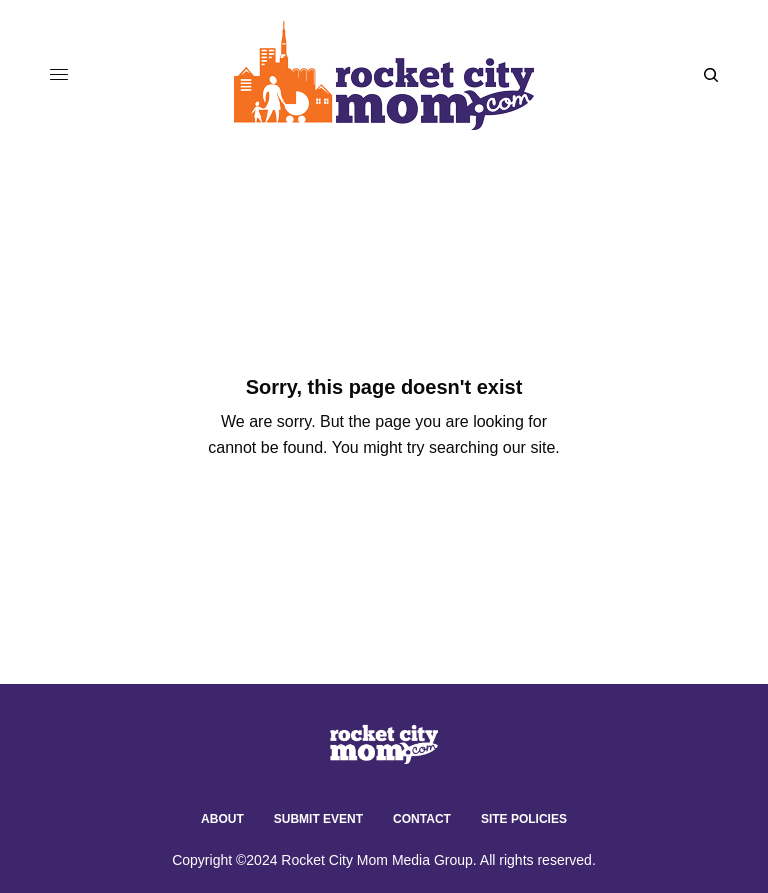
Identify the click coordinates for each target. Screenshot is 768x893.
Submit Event (318, 819)
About (222, 819)
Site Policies (524, 819)
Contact (422, 819)
